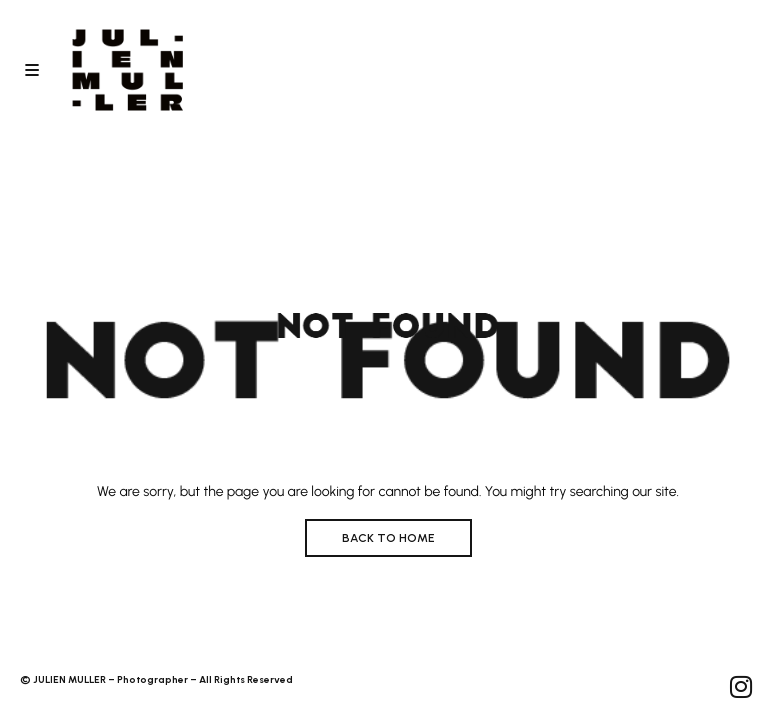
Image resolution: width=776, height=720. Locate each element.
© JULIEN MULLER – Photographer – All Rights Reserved (156, 679)
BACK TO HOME (388, 538)
